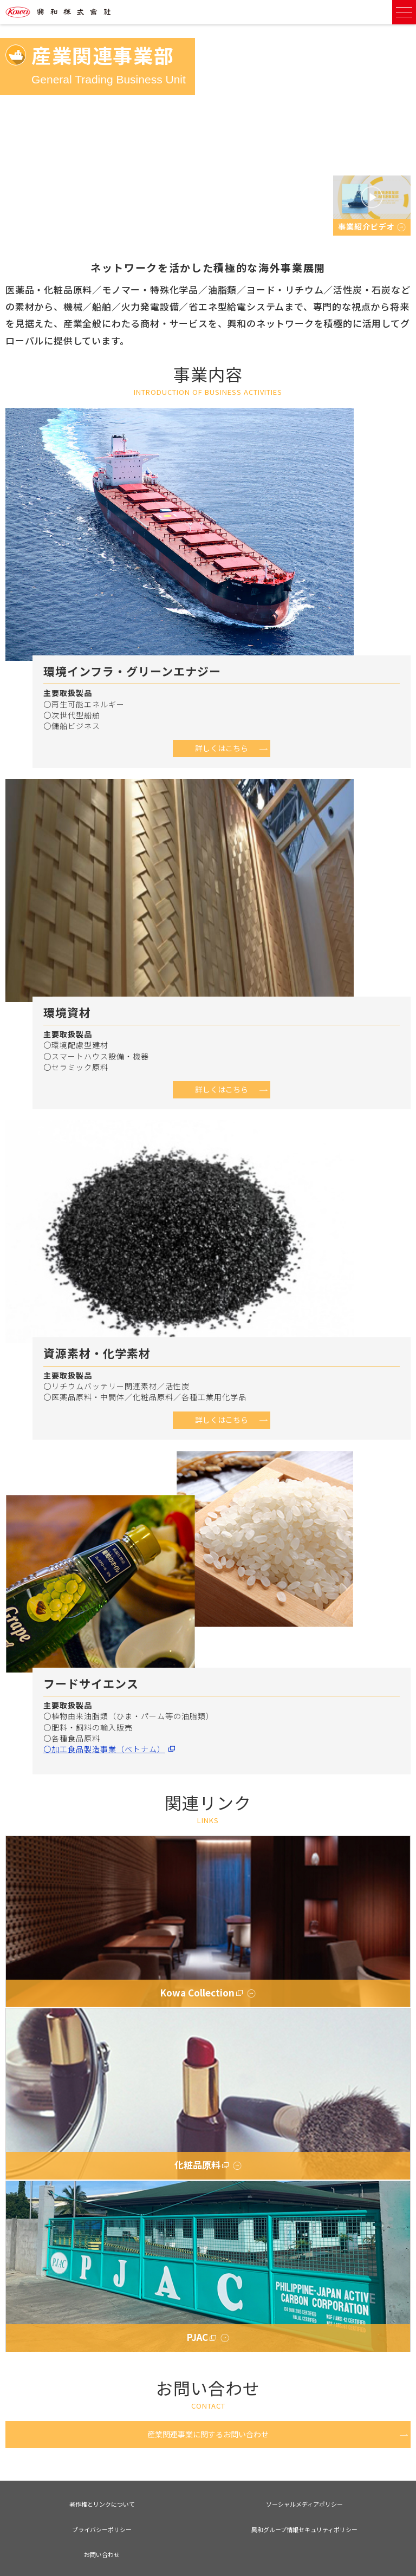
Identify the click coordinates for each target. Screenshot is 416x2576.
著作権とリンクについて (102, 2504)
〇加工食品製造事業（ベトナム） (104, 1749)
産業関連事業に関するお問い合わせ (208, 2434)
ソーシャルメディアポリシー (304, 2504)
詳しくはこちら (221, 748)
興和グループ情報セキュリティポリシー (304, 2529)
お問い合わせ (102, 2554)
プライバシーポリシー (102, 2529)
